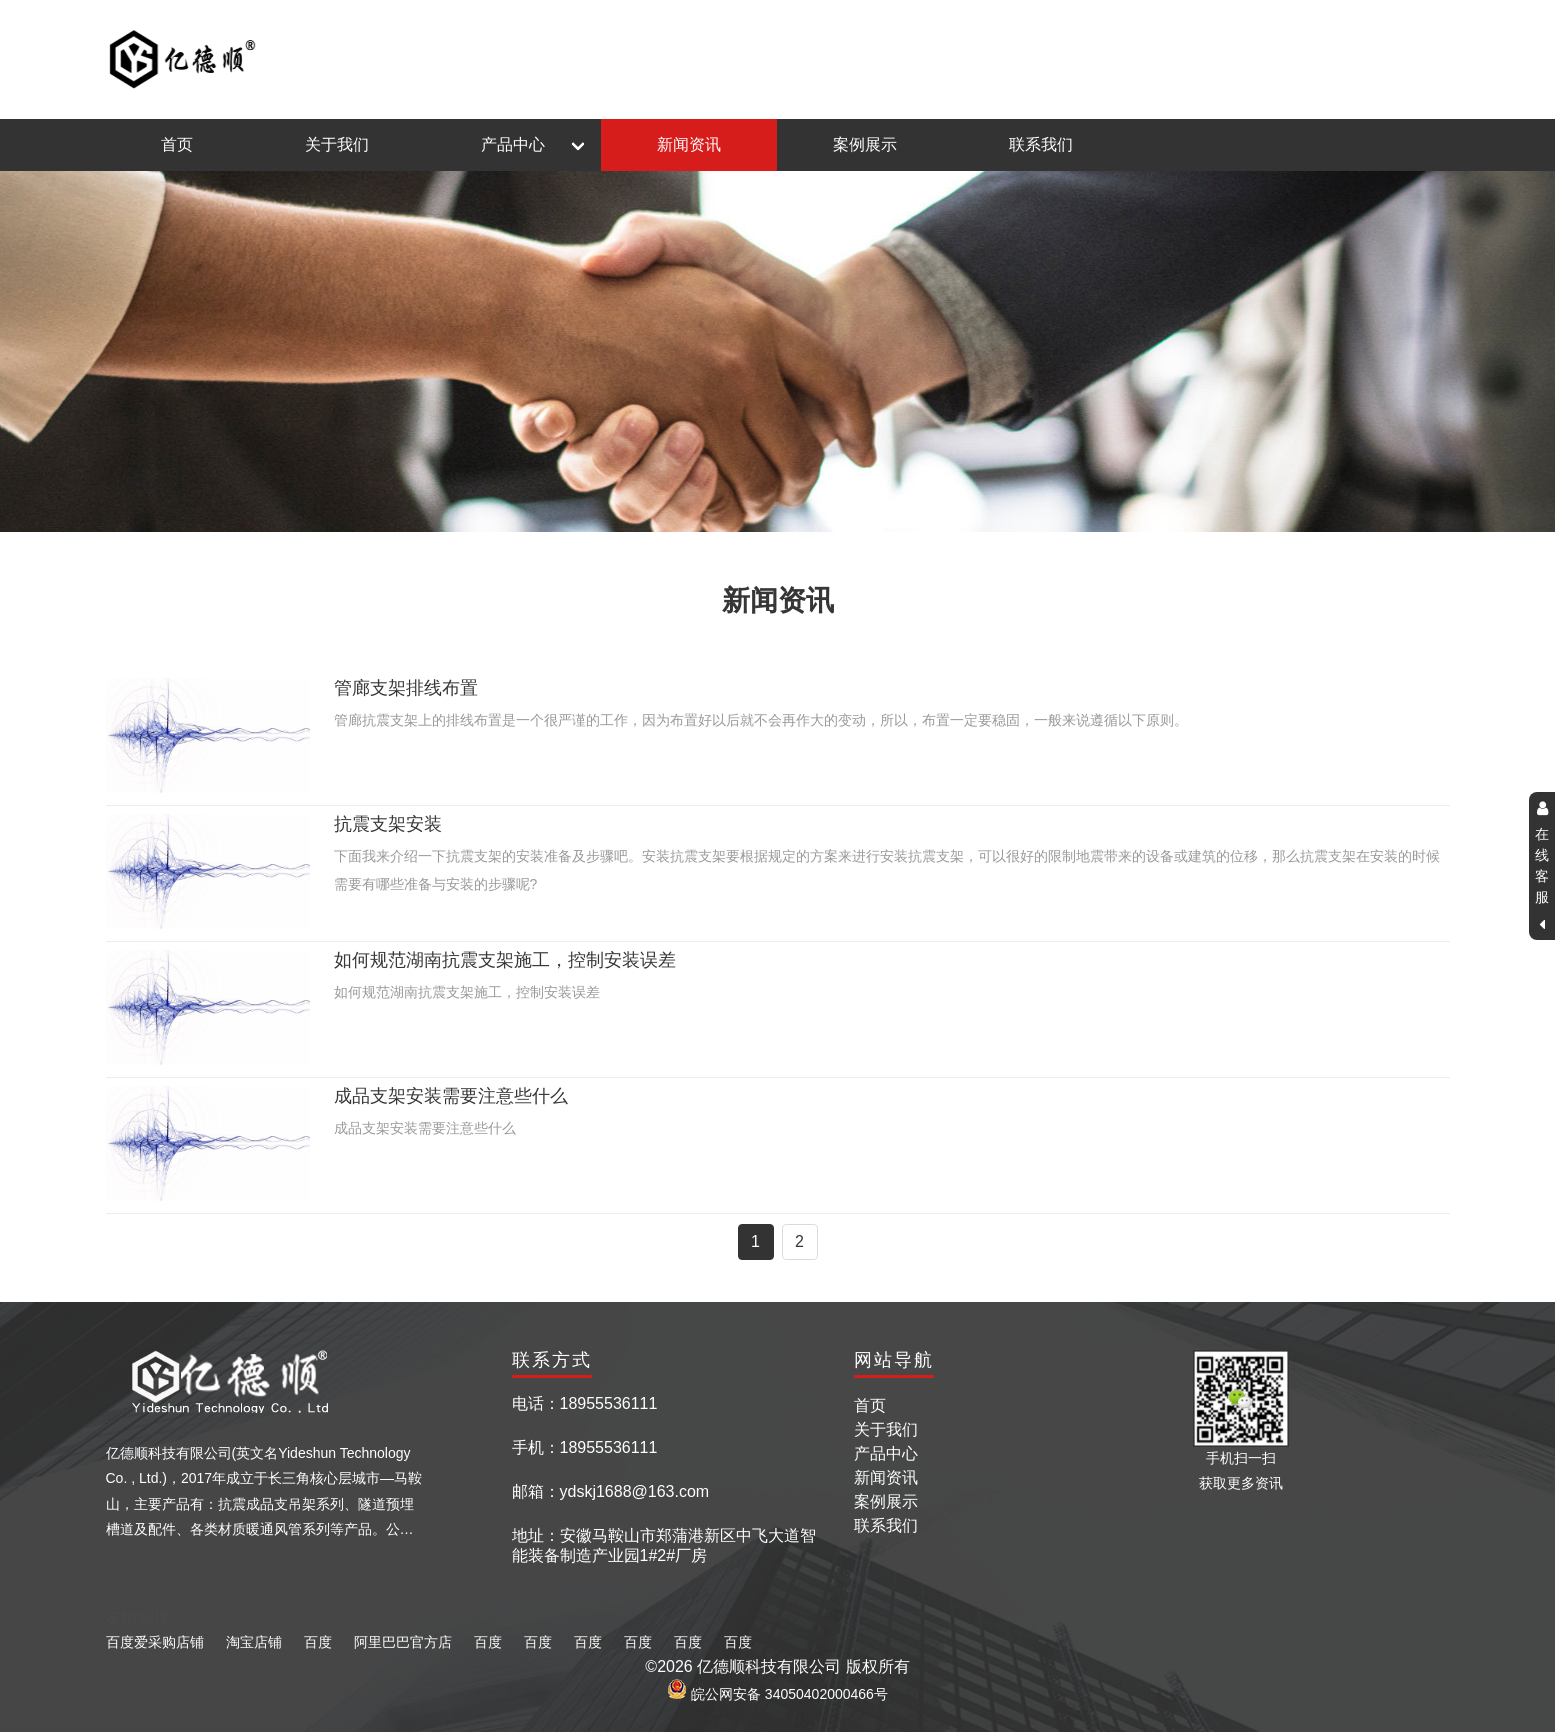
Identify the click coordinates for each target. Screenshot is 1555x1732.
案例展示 (865, 144)
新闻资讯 (689, 144)
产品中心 (513, 144)
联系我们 (1041, 144)
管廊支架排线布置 (406, 688)
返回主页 (1418, 59)
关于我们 (337, 144)
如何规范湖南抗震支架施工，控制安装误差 (505, 960)
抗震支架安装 (388, 824)
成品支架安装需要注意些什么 (451, 1096)
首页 (177, 144)
